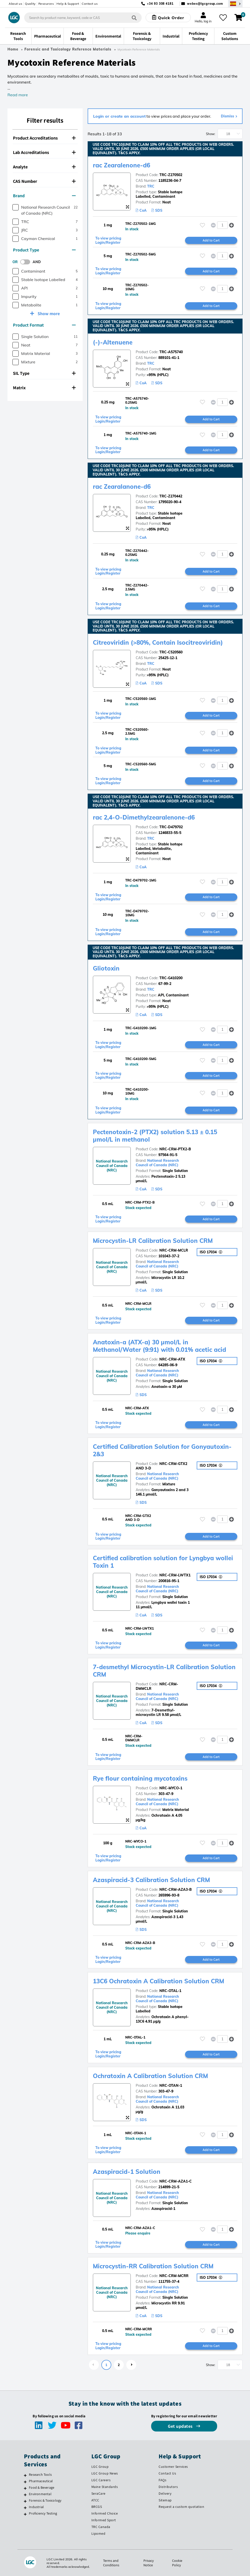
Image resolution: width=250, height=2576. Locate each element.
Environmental (40, 2494)
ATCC (95, 2500)
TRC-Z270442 (170, 496)
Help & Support (68, 3)
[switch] (26, 261)
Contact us (90, 3)
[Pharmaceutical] (25, 2481)
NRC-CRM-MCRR (173, 2276)
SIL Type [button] (44, 373)
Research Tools (40, 2474)
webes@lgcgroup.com (205, 3)
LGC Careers (101, 2480)
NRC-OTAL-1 (170, 1991)
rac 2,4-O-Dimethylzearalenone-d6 (144, 817)
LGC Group (100, 2466)
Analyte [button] (44, 167)
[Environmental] (25, 2494)
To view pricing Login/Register (108, 240)
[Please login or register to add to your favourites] (202, 225)
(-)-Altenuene (112, 342)
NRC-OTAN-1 (170, 2085)
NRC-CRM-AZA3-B (175, 1889)
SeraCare (98, 2493)
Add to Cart (211, 240)
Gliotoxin (106, 968)
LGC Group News (104, 2473)
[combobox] (83, 17)
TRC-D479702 (171, 827)
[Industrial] (25, 2507)
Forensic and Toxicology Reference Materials (67, 49)
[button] (231, 225)
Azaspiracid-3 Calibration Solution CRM (151, 1880)
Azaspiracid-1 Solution (126, 2171)
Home (12, 49)
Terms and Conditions (111, 2562)
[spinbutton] (222, 225)
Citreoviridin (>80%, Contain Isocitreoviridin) (158, 642)
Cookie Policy (177, 2562)
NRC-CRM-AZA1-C (175, 2181)
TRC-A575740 (171, 352)
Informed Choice (104, 2513)
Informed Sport (103, 2520)
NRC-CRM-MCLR (173, 1250)
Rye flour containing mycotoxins (140, 1778)
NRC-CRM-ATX (172, 1359)
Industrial (36, 2507)
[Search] (134, 17)
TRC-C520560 (171, 652)
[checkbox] (15, 207)
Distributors (168, 2486)
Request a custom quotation (181, 2506)
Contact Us (167, 2473)
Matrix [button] (44, 387)
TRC (150, 186)
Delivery (165, 2493)
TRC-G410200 (171, 978)
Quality (30, 3)
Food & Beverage (41, 2487)
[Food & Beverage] (25, 2488)
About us (15, 3)
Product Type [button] (44, 250)
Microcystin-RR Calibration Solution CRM (153, 2266)
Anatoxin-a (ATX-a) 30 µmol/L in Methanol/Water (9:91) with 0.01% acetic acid (159, 1345)
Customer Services (173, 2466)
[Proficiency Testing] (25, 2514)
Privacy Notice (148, 2562)
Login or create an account (119, 116)
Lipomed (98, 2533)
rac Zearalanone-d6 (122, 486)
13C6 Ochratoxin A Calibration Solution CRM (158, 1981)
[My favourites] (223, 17)
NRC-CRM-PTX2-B (175, 1149)
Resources (46, 3)
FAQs (162, 2480)
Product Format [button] (44, 325)
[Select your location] (235, 3)
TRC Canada (100, 2527)
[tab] (45, 138)
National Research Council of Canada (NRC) (157, 1162)
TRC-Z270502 (170, 175)
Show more (48, 313)
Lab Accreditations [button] (44, 152)
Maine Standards (104, 2486)
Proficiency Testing (43, 2513)
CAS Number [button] (44, 181)
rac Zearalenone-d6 (121, 165)
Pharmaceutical (41, 2481)
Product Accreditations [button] (44, 138)
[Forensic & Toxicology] (25, 2501)
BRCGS (96, 2506)
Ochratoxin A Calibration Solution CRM (150, 2076)
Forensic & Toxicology (45, 2500)
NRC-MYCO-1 (170, 1788)
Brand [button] (44, 195)
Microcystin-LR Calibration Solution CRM (153, 1240)
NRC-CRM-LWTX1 (174, 1575)
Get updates (181, 2426)
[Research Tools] (25, 2475)
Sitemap (165, 2500)
